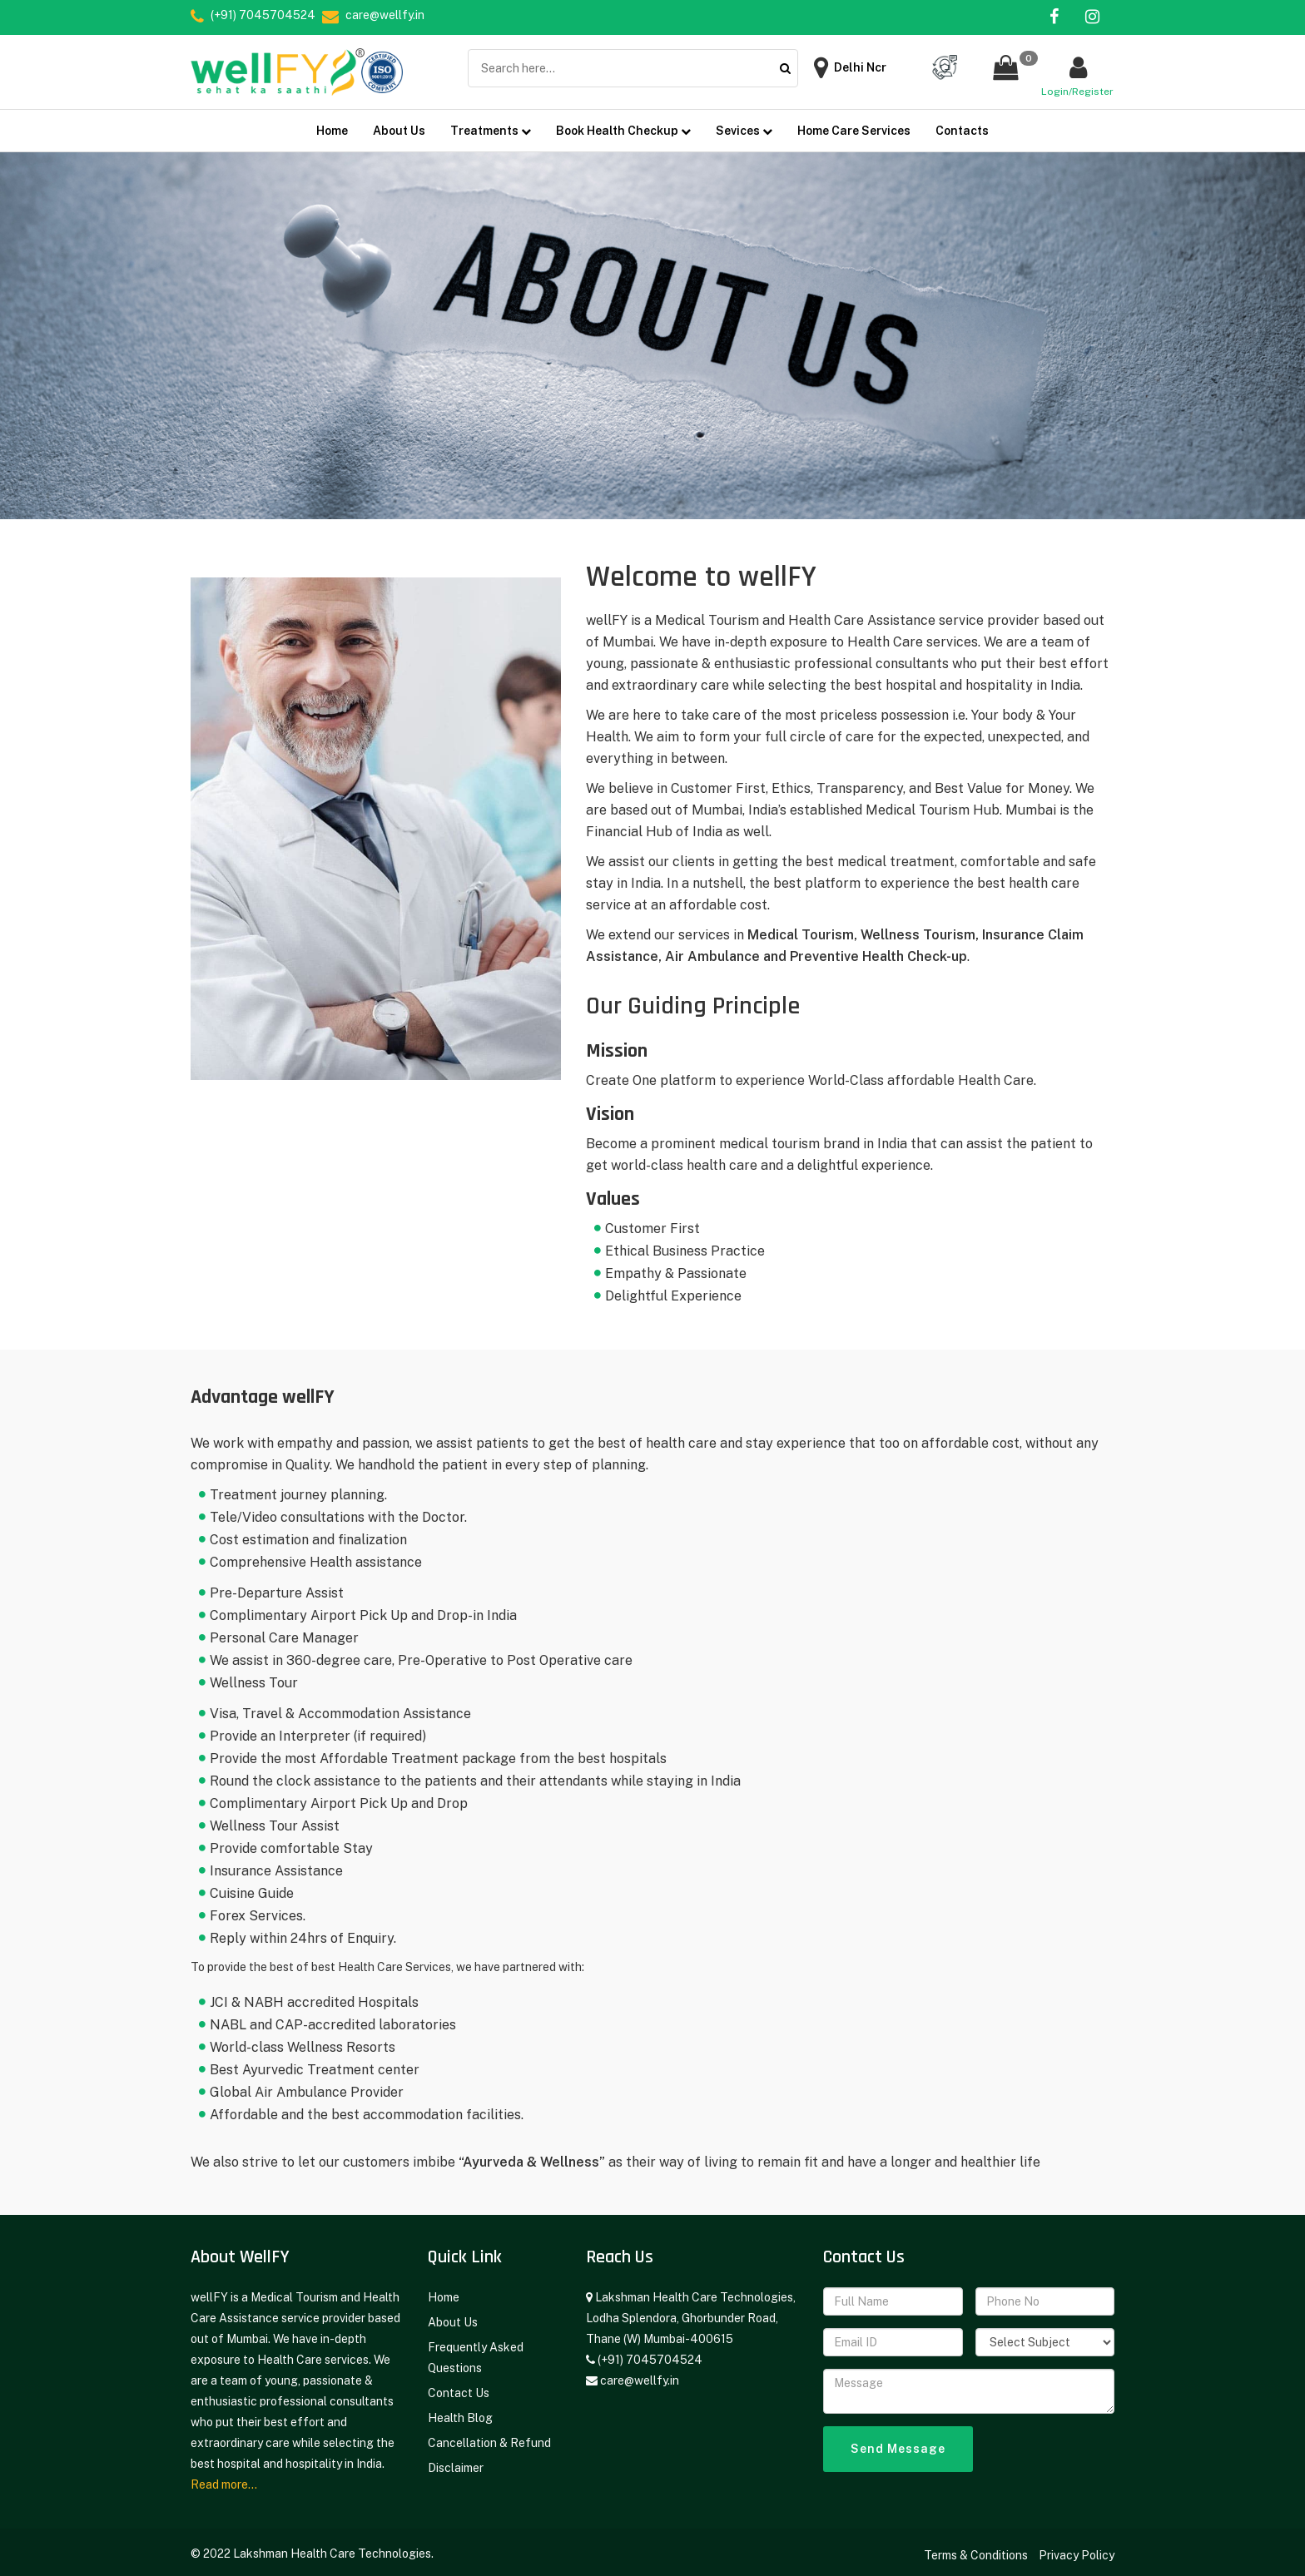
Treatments (490, 124)
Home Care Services (854, 124)
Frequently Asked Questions (475, 2351)
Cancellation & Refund (489, 2436)
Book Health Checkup (623, 124)
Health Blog (460, 2411)
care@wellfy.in (639, 2373)
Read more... (224, 2477)
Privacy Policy (1076, 2548)
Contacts (962, 124)
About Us (399, 124)
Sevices (744, 124)
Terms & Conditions (977, 2548)
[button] (1005, 68)
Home (332, 124)
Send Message (898, 2442)
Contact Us (458, 2386)
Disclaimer (456, 2461)
